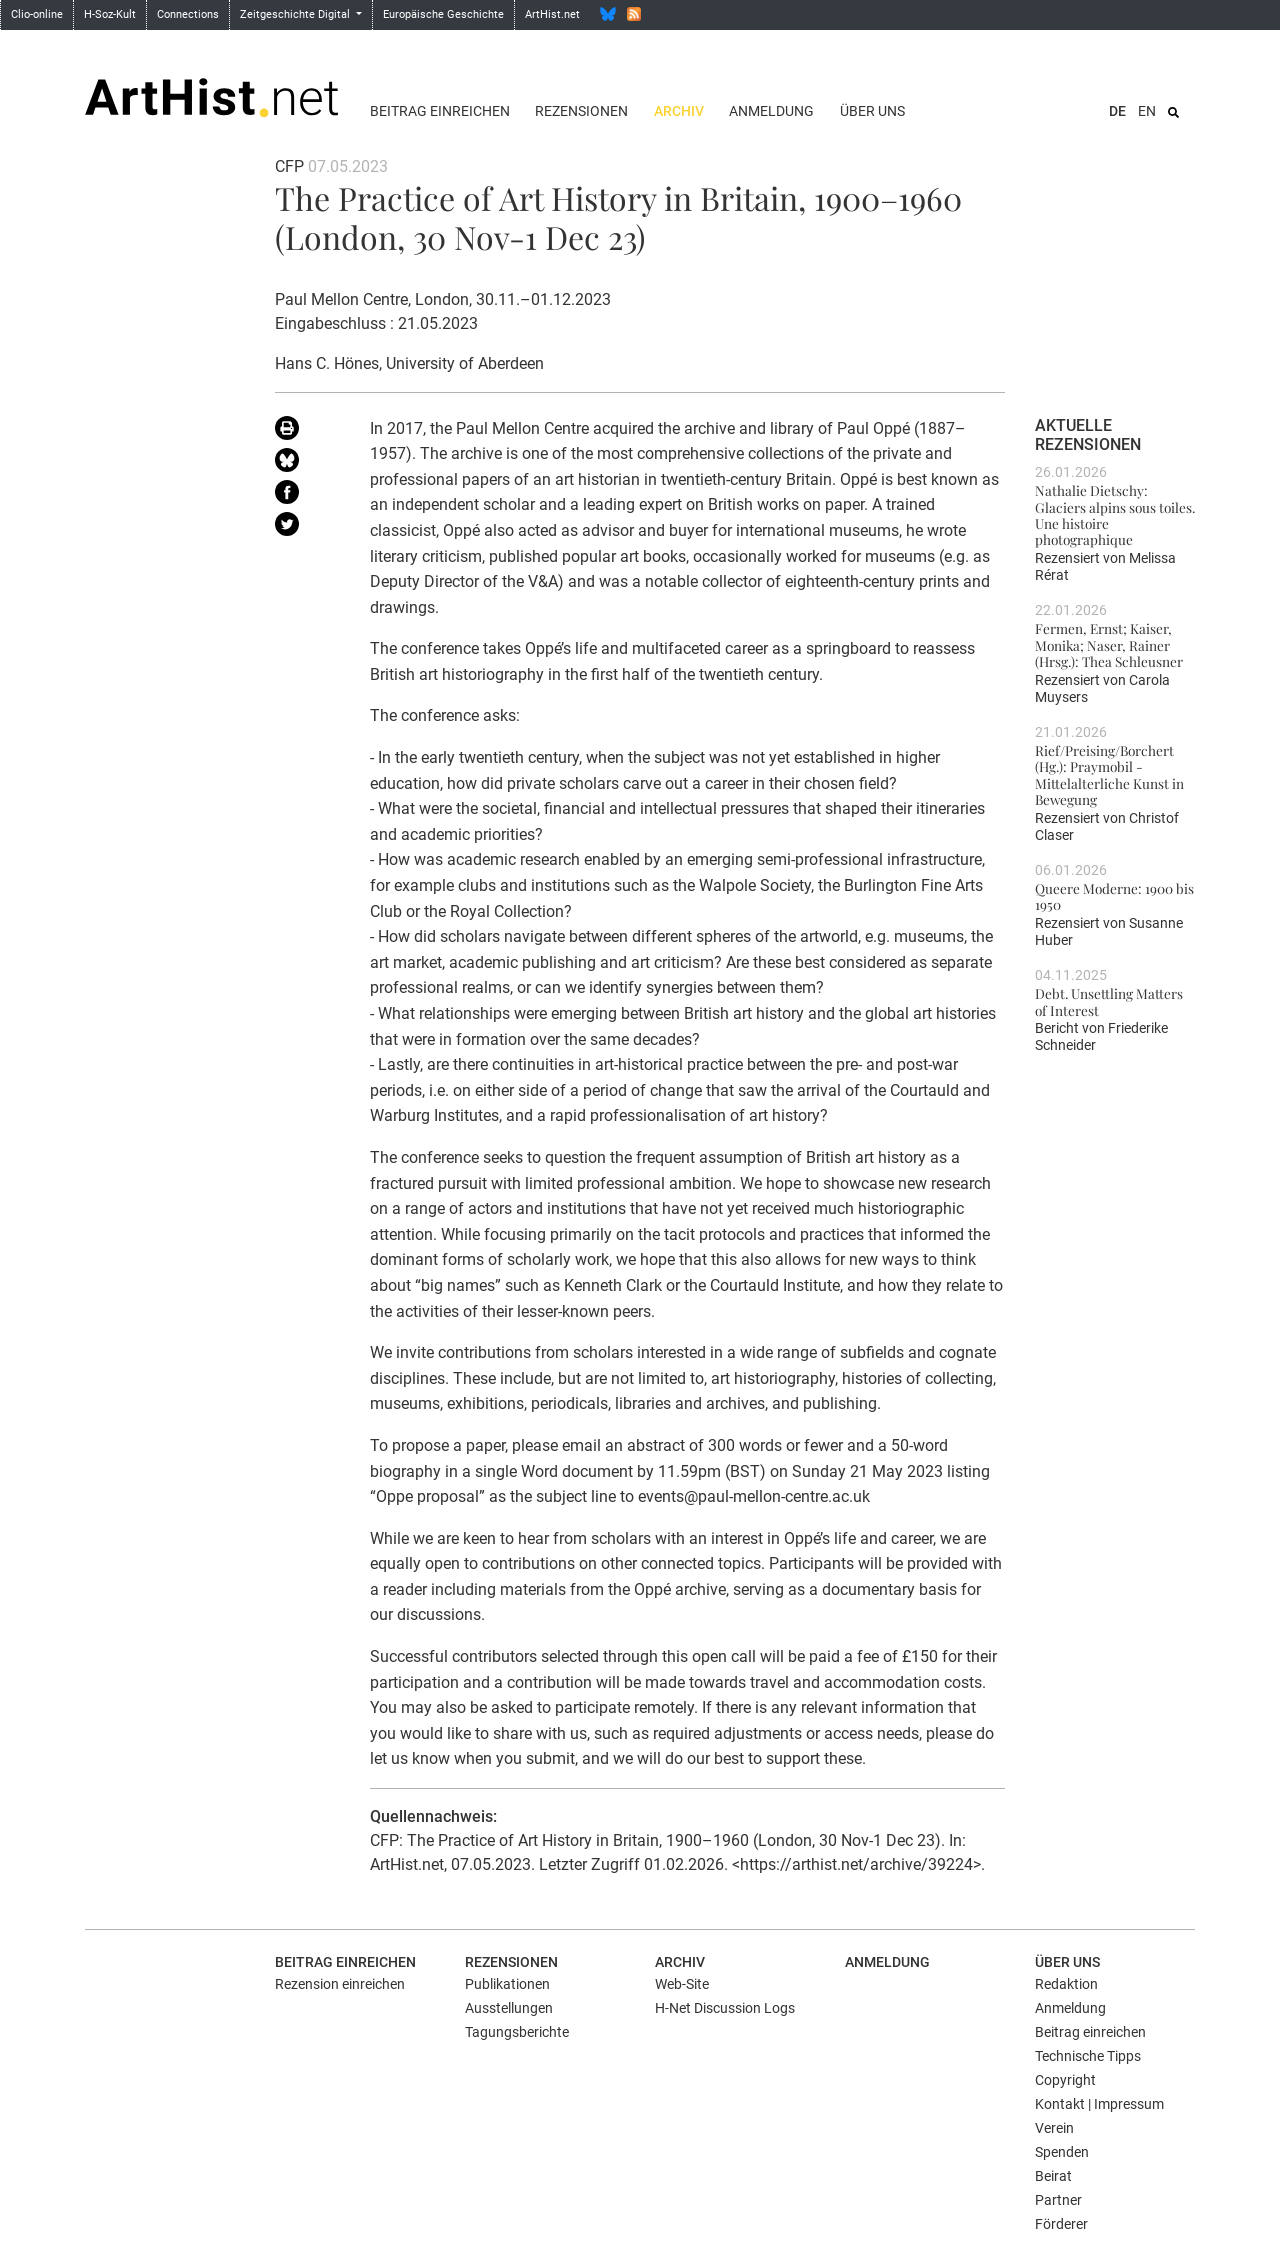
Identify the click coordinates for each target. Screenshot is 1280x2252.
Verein (1054, 2128)
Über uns (872, 111)
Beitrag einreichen (440, 111)
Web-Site (682, 1984)
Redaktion (1066, 1984)
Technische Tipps (1088, 2056)
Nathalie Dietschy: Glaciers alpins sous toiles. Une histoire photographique (1115, 514)
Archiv (679, 111)
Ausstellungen (509, 2008)
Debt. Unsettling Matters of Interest (1109, 1001)
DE (1117, 111)
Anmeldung (771, 111)
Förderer (1061, 2224)
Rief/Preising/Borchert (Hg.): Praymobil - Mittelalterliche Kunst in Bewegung (1109, 774)
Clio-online (37, 14)
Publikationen (507, 1984)
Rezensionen (581, 111)
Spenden (1062, 2152)
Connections (188, 14)
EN (1147, 111)
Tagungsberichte (517, 2032)
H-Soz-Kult (110, 14)
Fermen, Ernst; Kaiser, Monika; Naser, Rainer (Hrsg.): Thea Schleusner (1109, 644)
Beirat (1053, 2176)
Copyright (1065, 2080)
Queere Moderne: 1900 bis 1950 (1114, 896)
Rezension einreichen (340, 1984)
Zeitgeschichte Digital (296, 14)
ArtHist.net (552, 14)
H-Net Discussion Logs (725, 2008)
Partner (1058, 2200)
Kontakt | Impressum (1099, 2104)
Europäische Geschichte (443, 14)
